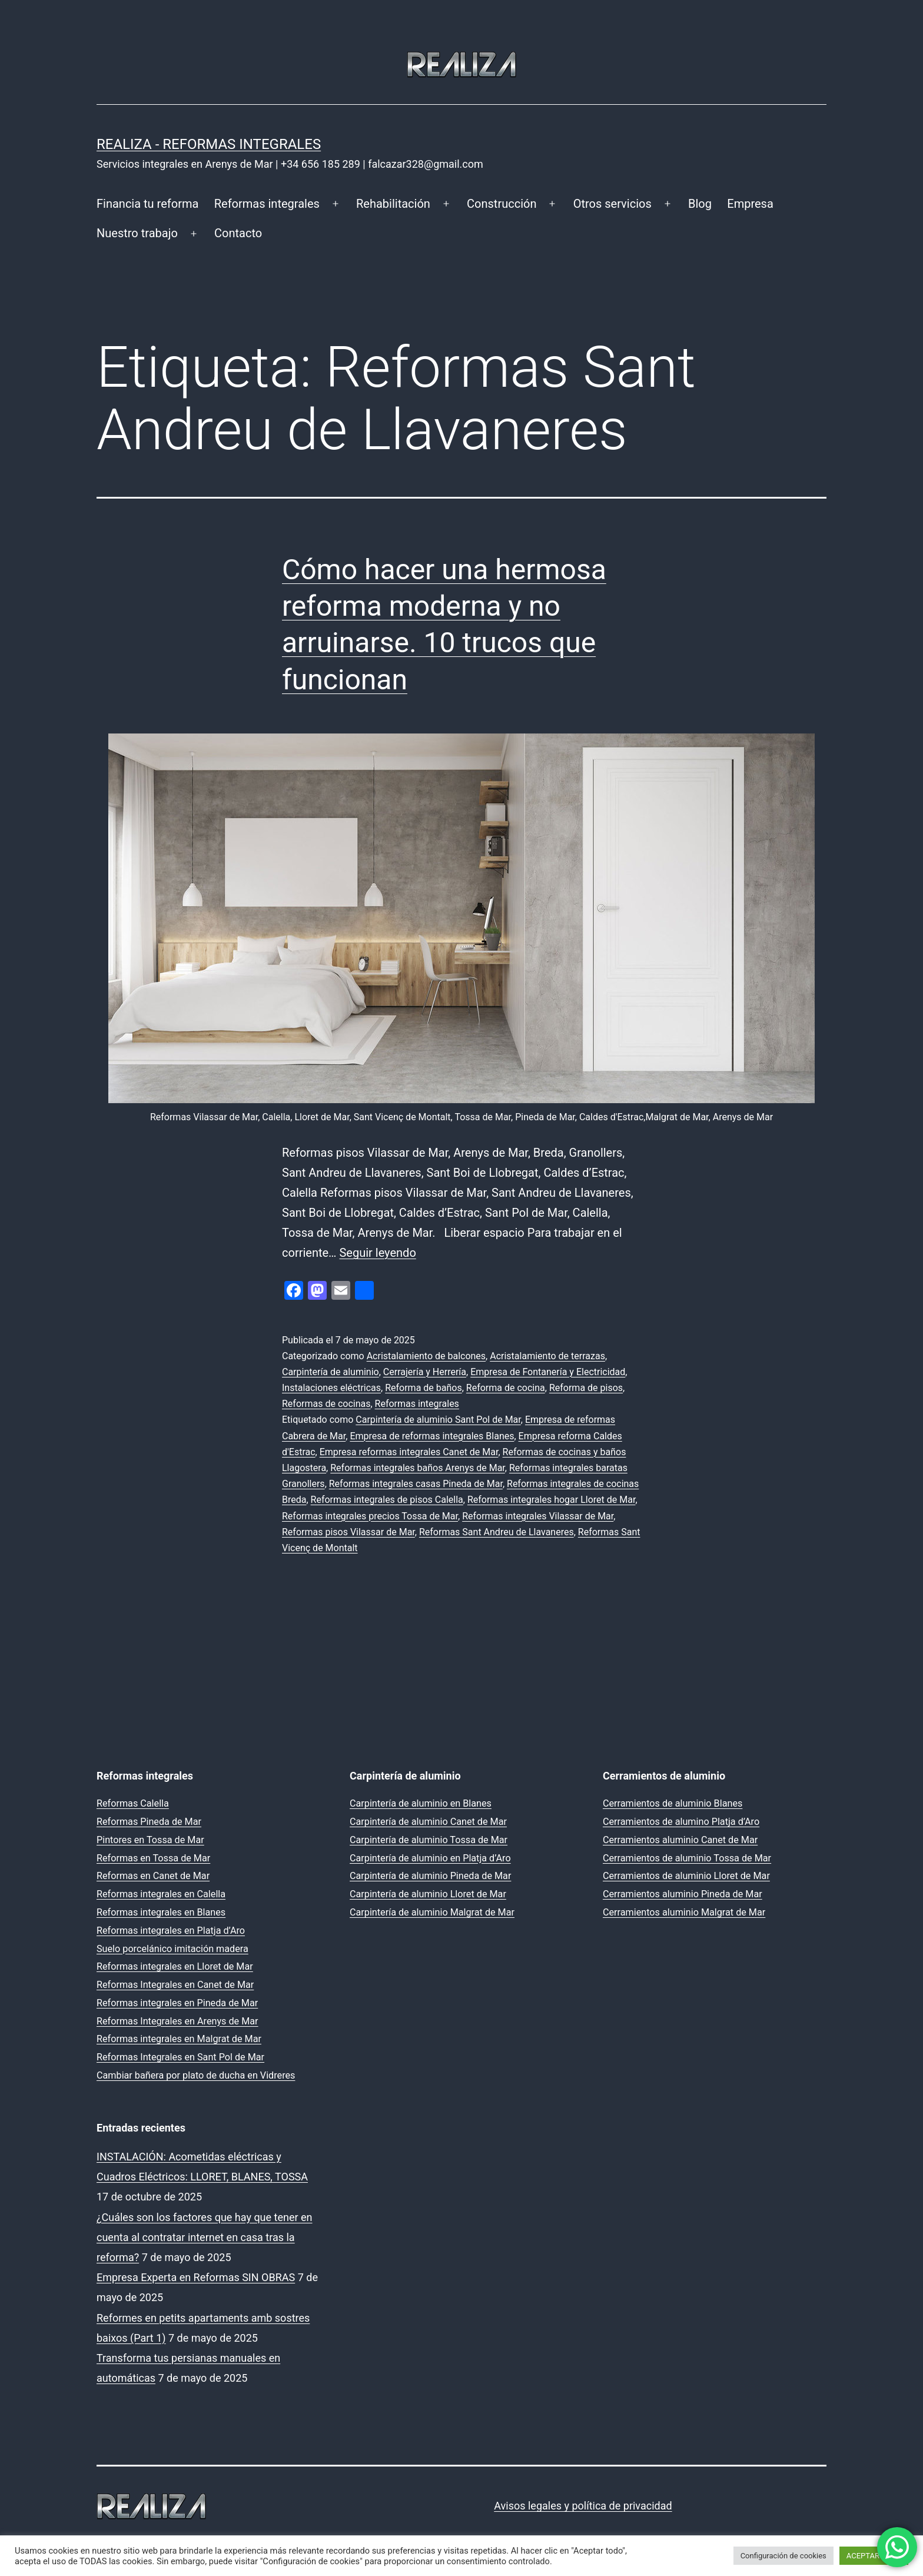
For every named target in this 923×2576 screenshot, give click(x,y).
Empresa (750, 204)
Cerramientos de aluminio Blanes (672, 1803)
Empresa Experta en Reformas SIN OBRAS (196, 2277)
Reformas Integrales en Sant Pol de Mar (180, 2057)
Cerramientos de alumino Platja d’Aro (681, 1821)
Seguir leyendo (377, 1253)
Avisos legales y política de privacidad (583, 2505)
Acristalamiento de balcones (426, 1356)
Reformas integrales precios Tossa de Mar (370, 1516)
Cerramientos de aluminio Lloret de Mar (686, 1875)
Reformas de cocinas (326, 1403)
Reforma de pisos (586, 1387)
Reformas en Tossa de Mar (153, 1858)
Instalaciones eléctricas (331, 1387)
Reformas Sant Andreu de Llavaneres (496, 1532)
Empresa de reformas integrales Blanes (432, 1436)
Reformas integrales (267, 204)
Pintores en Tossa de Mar (150, 1839)
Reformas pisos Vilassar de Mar (348, 1532)
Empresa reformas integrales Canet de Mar (409, 1452)
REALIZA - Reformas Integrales (209, 144)
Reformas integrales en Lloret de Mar (175, 1966)
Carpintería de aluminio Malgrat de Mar (432, 1912)
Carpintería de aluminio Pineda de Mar (430, 1875)
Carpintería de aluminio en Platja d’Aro (430, 1858)
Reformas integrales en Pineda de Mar (177, 2003)
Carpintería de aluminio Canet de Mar (428, 1821)
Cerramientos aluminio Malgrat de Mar (684, 1912)
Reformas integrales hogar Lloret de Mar (551, 1499)
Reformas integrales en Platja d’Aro (171, 1930)
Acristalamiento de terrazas (547, 1356)
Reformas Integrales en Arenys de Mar (177, 2021)
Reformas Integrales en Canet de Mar (175, 1984)
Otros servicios (612, 204)
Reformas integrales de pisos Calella (387, 1499)
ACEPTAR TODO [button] (873, 2555)
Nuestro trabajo (137, 233)
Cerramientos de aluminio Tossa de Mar (687, 1858)
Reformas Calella (133, 1803)
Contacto (238, 233)
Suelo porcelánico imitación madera (172, 1948)
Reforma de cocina (505, 1387)
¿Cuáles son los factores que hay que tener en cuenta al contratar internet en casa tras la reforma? (205, 2237)
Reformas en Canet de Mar (153, 1875)
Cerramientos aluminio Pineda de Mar (682, 1894)
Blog (700, 204)
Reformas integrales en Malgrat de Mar (179, 2038)
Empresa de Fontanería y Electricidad (547, 1371)
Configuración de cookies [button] (783, 2555)
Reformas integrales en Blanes (161, 1912)
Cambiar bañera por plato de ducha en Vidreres (196, 2075)
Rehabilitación (393, 204)
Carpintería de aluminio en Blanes (421, 1803)
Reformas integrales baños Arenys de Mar (417, 1467)
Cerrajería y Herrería (424, 1371)
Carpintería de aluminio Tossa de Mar (428, 1839)
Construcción (501, 204)
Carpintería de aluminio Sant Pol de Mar (438, 1419)
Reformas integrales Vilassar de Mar (537, 1516)
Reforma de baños (423, 1387)
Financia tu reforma (147, 204)
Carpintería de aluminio (330, 1371)
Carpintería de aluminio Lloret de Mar (428, 1894)
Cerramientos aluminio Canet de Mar (680, 1839)
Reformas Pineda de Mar (149, 1821)
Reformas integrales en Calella (161, 1894)
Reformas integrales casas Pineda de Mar (416, 1483)
